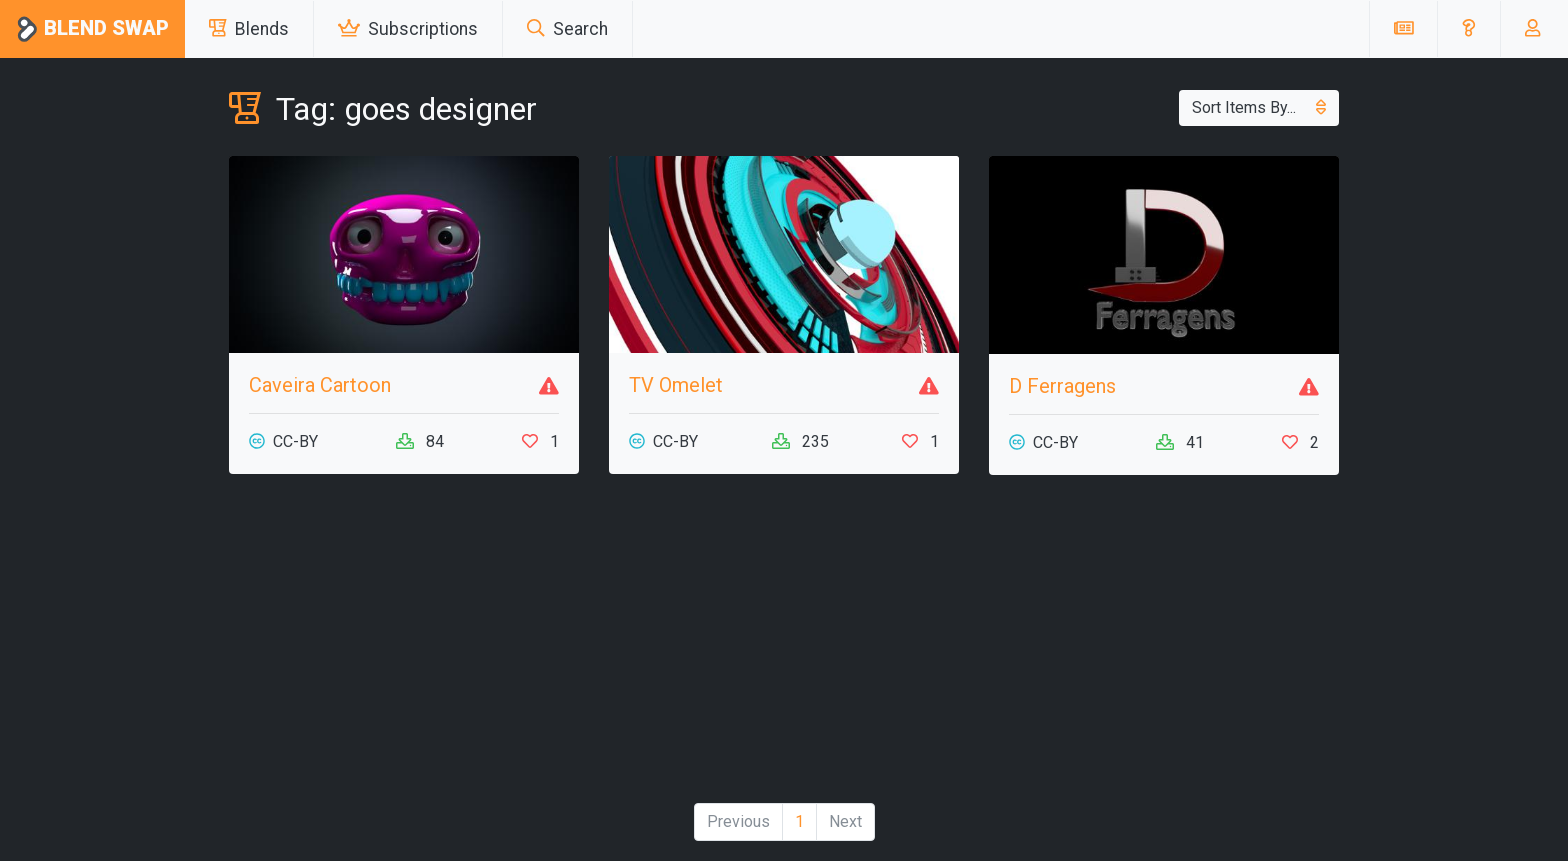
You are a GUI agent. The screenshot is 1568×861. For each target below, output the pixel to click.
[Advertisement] (784, 647)
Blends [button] (249, 29)
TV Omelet (676, 385)
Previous (738, 821)
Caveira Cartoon (320, 385)
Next (845, 821)
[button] (1468, 29)
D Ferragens (1062, 386)
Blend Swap (92, 29)
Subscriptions (408, 29)
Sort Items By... (1259, 107)
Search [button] (567, 29)
